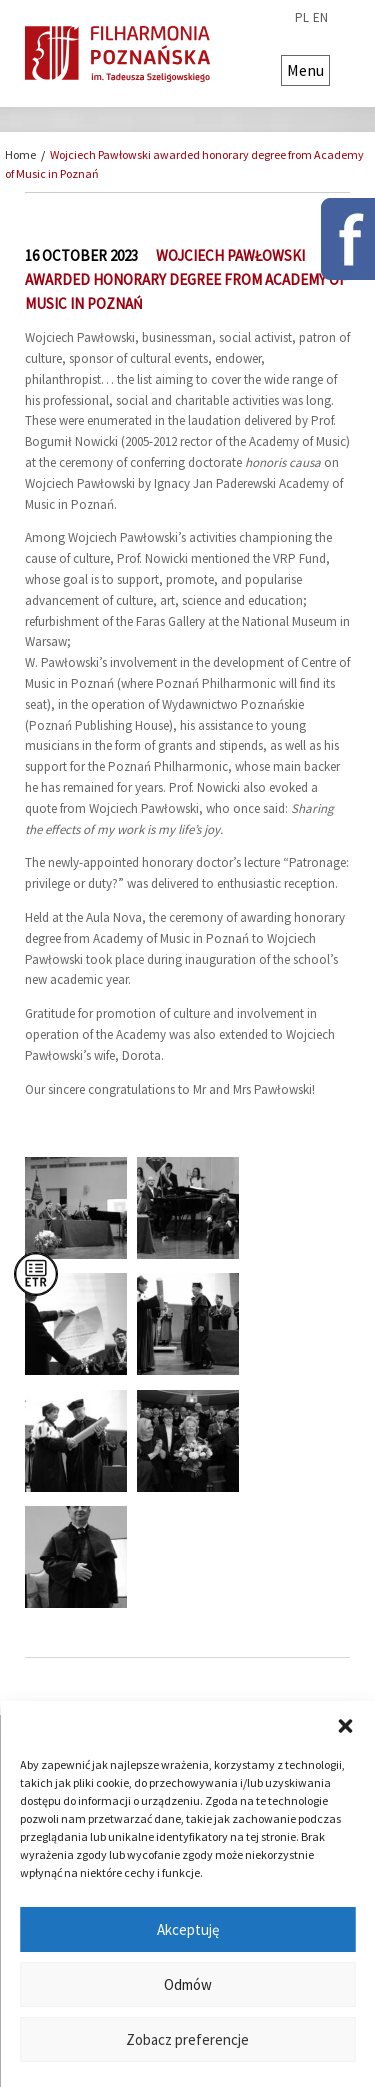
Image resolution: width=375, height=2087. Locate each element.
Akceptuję (188, 1929)
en (320, 18)
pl (302, 18)
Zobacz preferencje (187, 2039)
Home (20, 154)
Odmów (188, 1984)
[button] (345, 1726)
